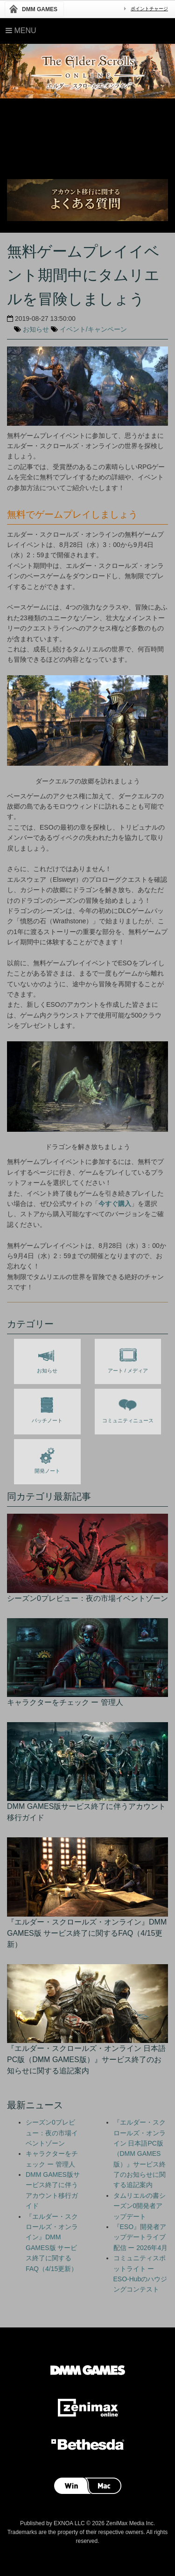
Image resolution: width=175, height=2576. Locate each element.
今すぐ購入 (114, 1203)
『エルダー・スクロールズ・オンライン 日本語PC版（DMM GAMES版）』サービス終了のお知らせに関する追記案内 (139, 2153)
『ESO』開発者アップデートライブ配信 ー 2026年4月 (140, 2237)
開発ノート (47, 1459)
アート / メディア (128, 1358)
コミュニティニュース (128, 1408)
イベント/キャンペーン (93, 329)
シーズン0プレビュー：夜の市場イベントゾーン (52, 2133)
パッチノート (47, 1408)
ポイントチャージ (149, 8)
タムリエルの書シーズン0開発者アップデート (139, 2206)
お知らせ (36, 329)
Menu (21, 31)
